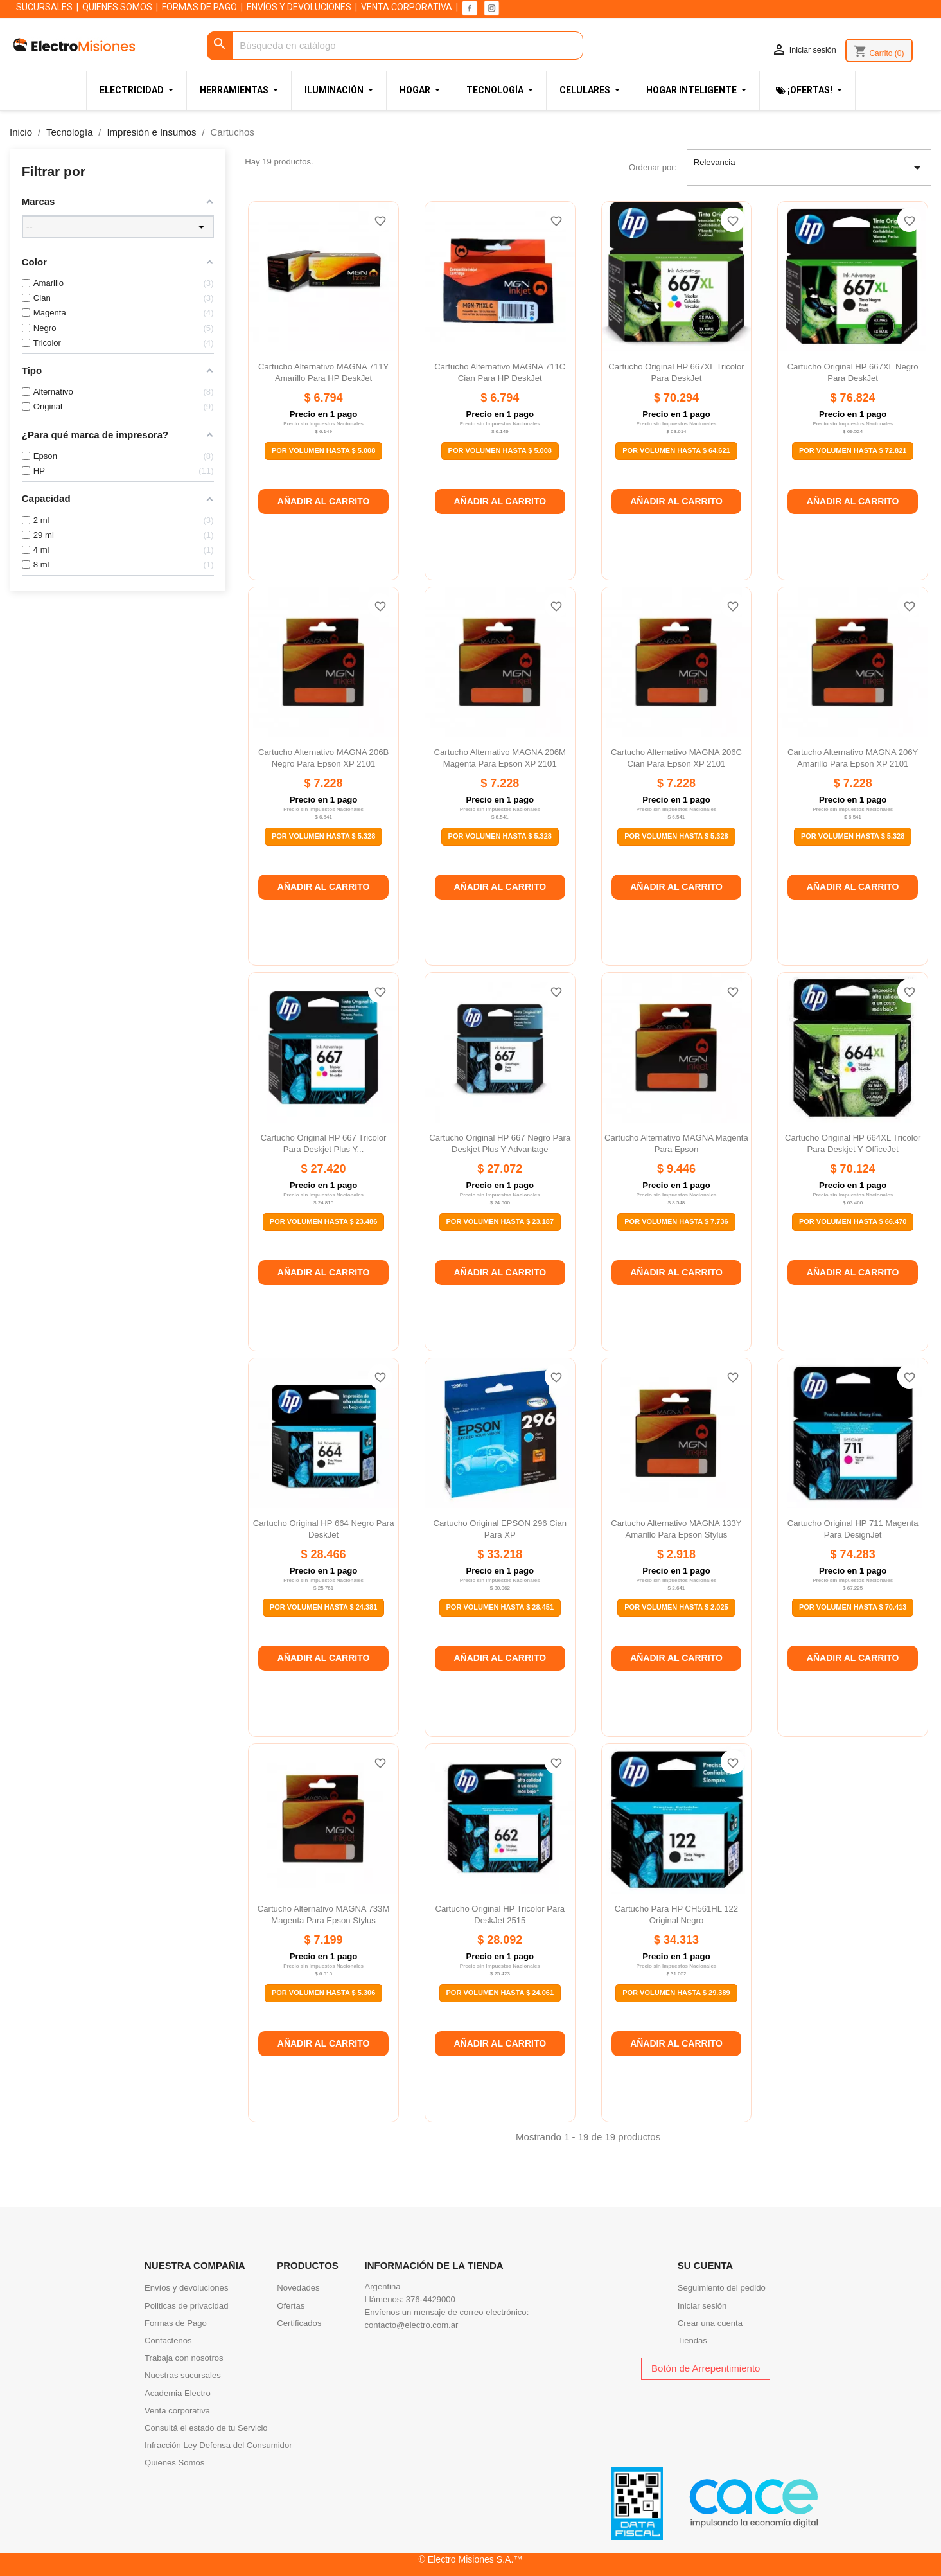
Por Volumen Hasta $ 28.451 (500, 1607)
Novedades (298, 2288)
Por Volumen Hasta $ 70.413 (853, 1607)
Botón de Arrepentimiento (705, 2368)
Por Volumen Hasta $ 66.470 (853, 1221)
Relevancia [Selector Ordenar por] (809, 167)
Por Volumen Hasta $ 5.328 (323, 836)
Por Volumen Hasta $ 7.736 (676, 1221)
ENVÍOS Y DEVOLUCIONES (299, 7)
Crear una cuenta (710, 2323)
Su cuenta (705, 2265)
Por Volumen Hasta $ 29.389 (676, 1992)
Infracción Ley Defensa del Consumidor (218, 2445)
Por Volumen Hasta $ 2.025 (676, 1607)
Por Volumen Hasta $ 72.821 (853, 450)
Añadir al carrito (323, 501)
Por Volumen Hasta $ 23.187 (500, 1221)
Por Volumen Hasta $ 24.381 (324, 1607)
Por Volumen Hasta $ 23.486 (324, 1221)
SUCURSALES (44, 7)
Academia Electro (178, 2393)
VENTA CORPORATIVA (406, 7)
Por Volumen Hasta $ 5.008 (323, 450)
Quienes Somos (174, 2462)
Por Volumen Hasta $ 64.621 (676, 450)
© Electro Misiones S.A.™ (471, 2559)
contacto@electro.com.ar (412, 2325)
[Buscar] (395, 45)
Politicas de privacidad (186, 2306)
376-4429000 (430, 2299)
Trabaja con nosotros (184, 2358)
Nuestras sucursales (183, 2375)
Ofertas (290, 2306)
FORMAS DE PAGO (199, 7)
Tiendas (692, 2340)
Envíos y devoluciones (186, 2288)
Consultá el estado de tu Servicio (206, 2428)
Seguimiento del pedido (722, 2288)
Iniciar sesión (702, 2306)
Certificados (299, 2323)
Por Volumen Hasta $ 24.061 (500, 1992)
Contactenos (168, 2340)
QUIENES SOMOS (117, 7)
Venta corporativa (177, 2410)
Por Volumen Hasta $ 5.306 (323, 1992)
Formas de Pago (176, 2323)
